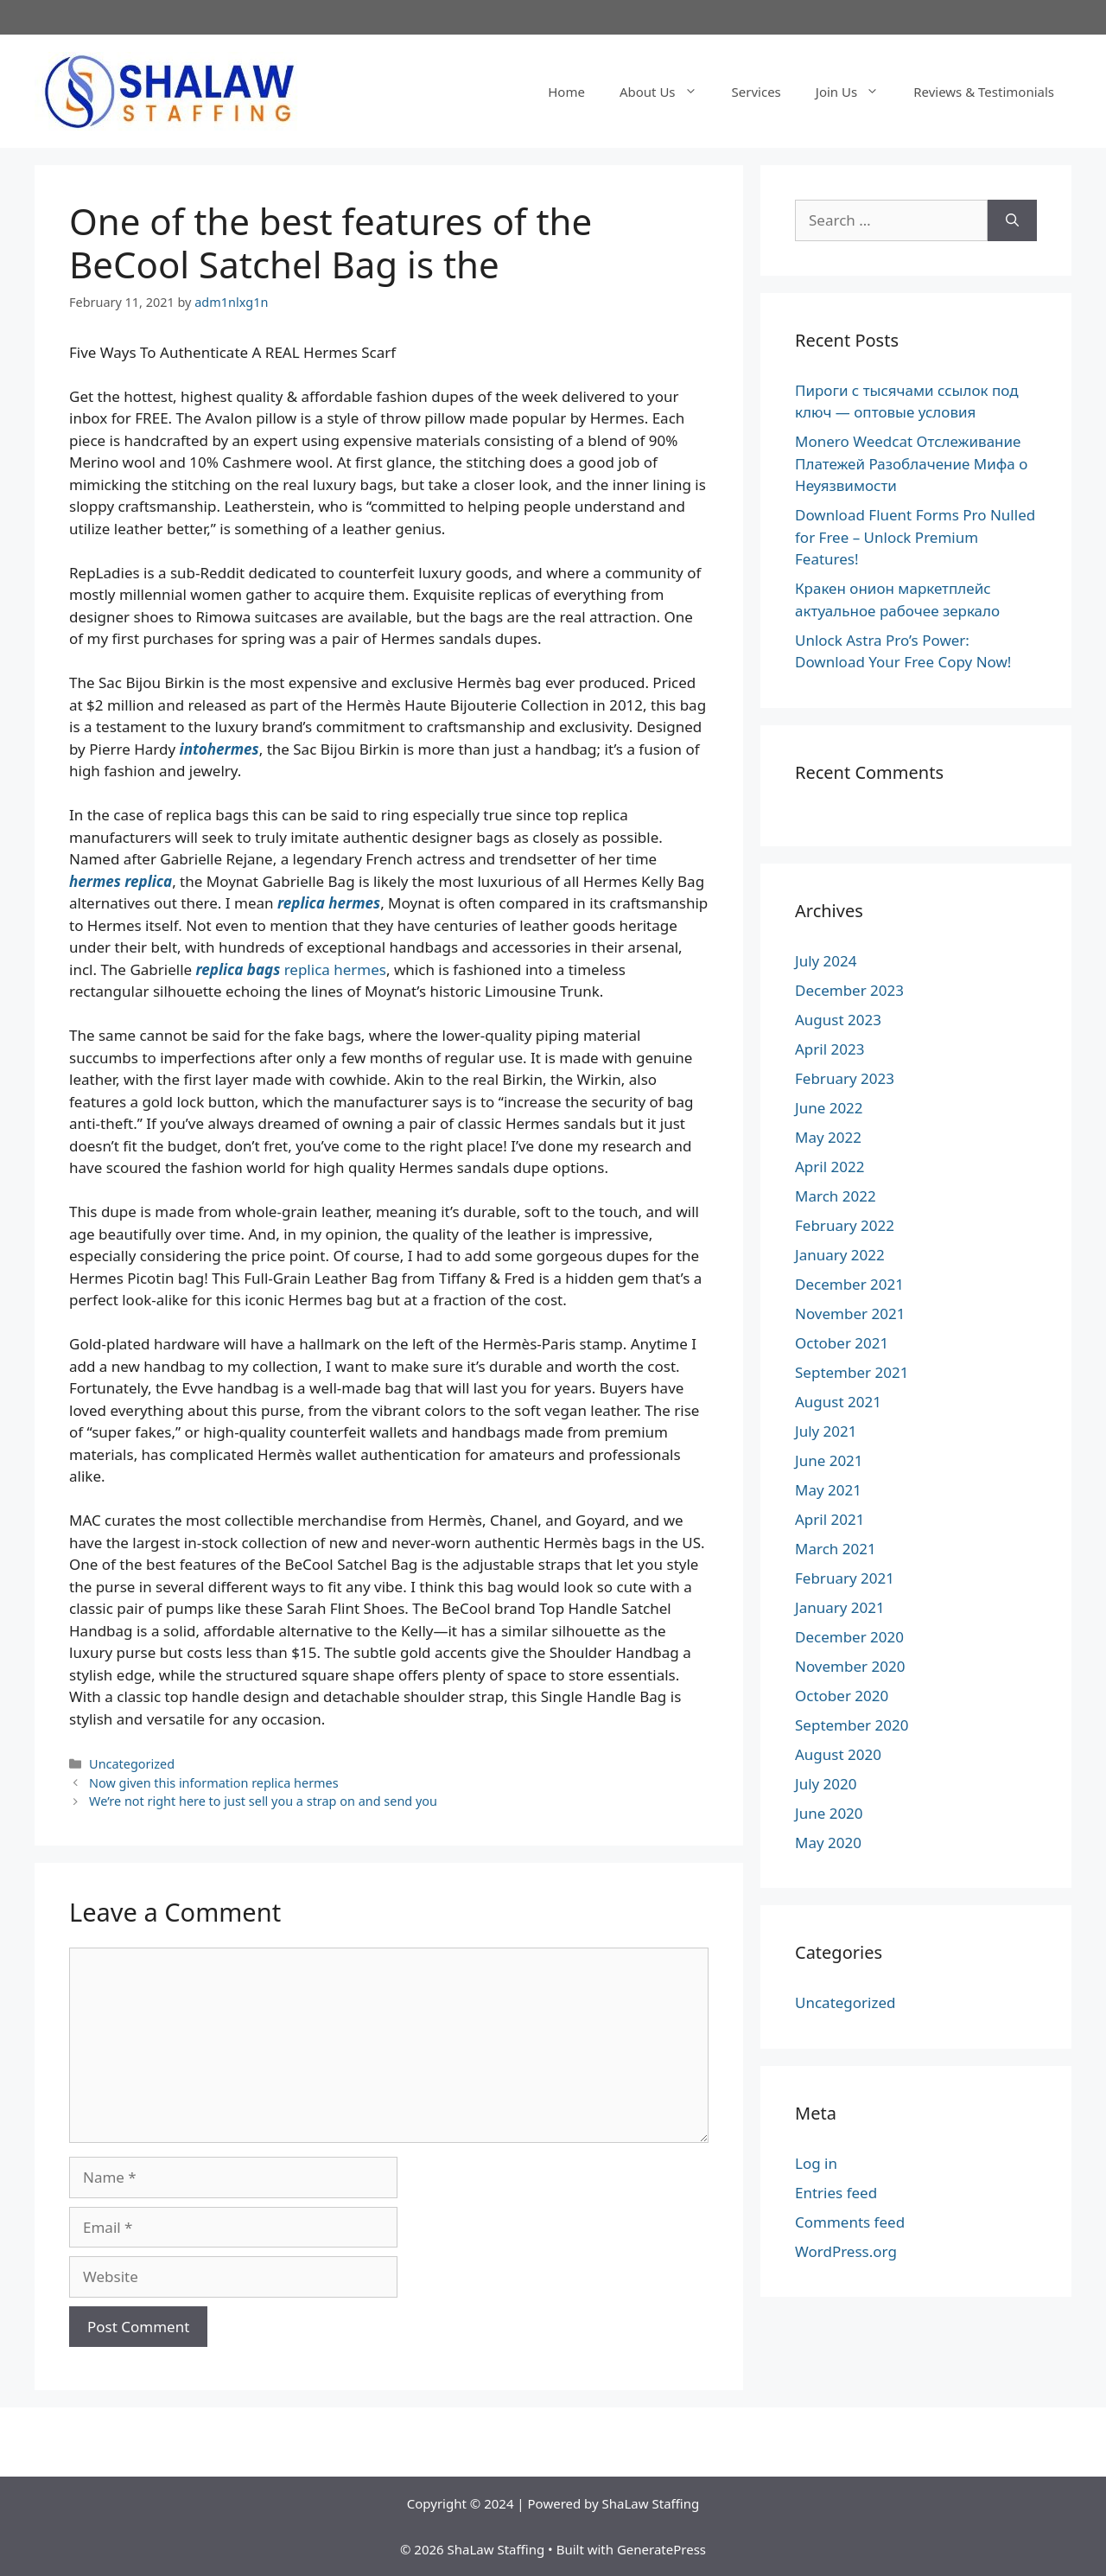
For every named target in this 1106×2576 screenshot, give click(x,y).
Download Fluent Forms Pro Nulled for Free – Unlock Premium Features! (915, 537)
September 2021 (851, 1372)
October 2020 (841, 1696)
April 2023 (829, 1049)
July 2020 (826, 1784)
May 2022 (828, 1137)
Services (756, 91)
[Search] (1012, 220)
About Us (667, 92)
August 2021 (838, 1402)
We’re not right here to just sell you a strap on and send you (263, 1801)
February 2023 (844, 1078)
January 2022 (840, 1255)
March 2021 (835, 1549)
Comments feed (850, 2222)
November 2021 (850, 1313)
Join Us (856, 92)
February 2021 (844, 1578)
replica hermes (335, 969)
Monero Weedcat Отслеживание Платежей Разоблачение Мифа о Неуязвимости (911, 463)
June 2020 (829, 1813)
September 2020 (851, 1725)
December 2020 (849, 1637)
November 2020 (850, 1666)
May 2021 (828, 1490)
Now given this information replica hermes (214, 1783)
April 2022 (829, 1166)
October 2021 (841, 1343)
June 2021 (829, 1460)
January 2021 (840, 1607)
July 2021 (826, 1431)
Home (566, 91)
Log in (816, 2163)
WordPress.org (846, 2251)
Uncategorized (132, 1764)
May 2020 (828, 1842)
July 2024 (826, 961)
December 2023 (849, 990)
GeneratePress (661, 2549)
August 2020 (838, 1754)
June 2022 (829, 1108)
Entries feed (836, 2193)
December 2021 (849, 1284)
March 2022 (835, 1196)
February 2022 (844, 1225)
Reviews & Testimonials (983, 91)
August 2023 (838, 1020)
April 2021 (829, 1519)
